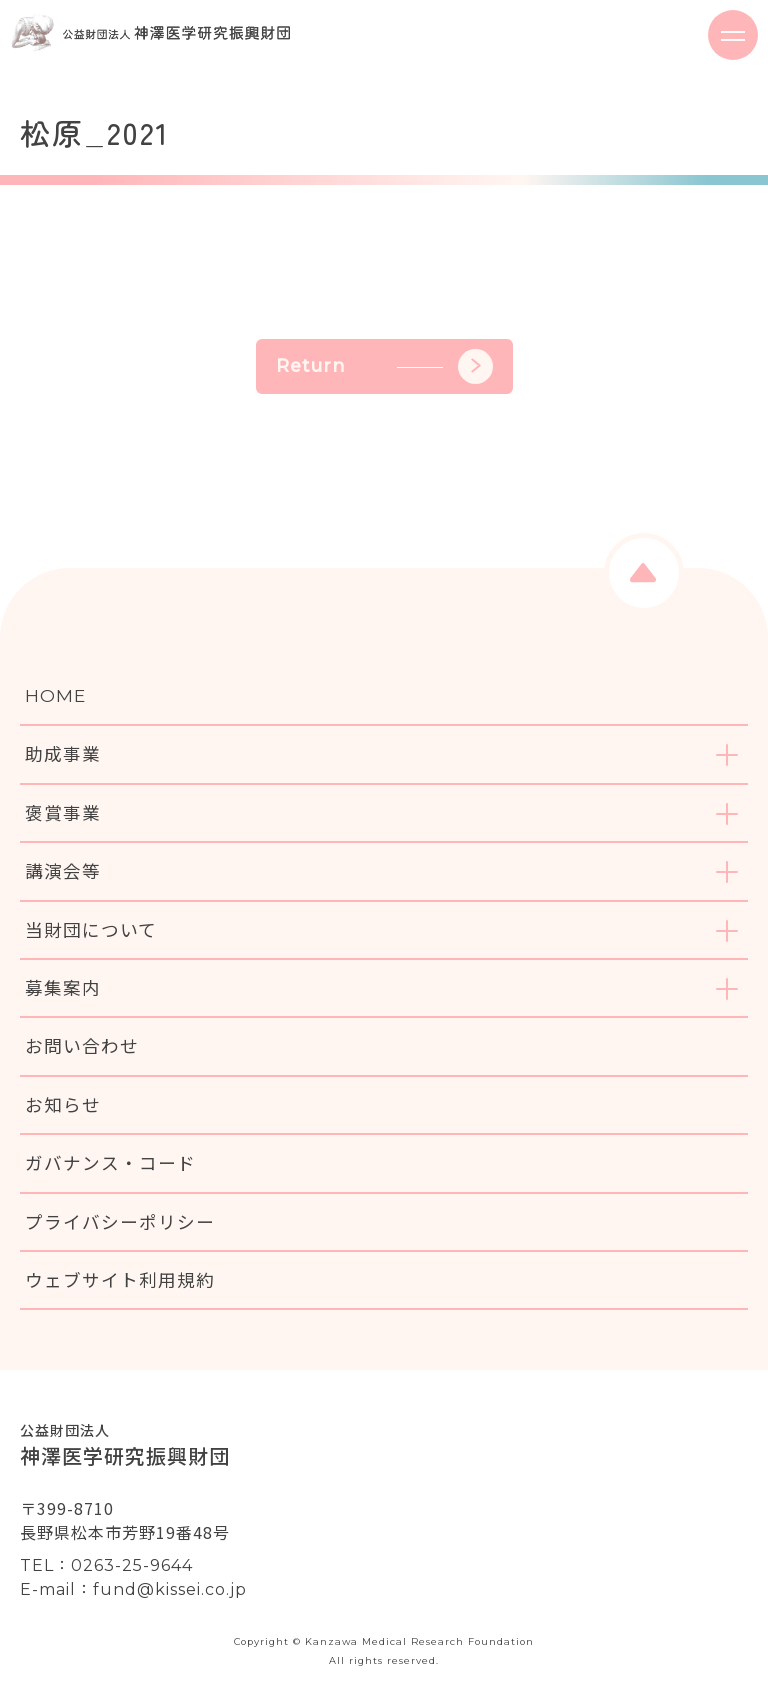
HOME (55, 695)
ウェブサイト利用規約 (120, 1279)
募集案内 (63, 987)
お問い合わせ (82, 1045)
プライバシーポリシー (120, 1221)
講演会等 (63, 870)
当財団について (91, 929)
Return (384, 366)
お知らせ (63, 1104)
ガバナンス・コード (110, 1162)
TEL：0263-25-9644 (106, 1565)
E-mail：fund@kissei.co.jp (133, 1589)
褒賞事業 (63, 812)
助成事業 (63, 753)
